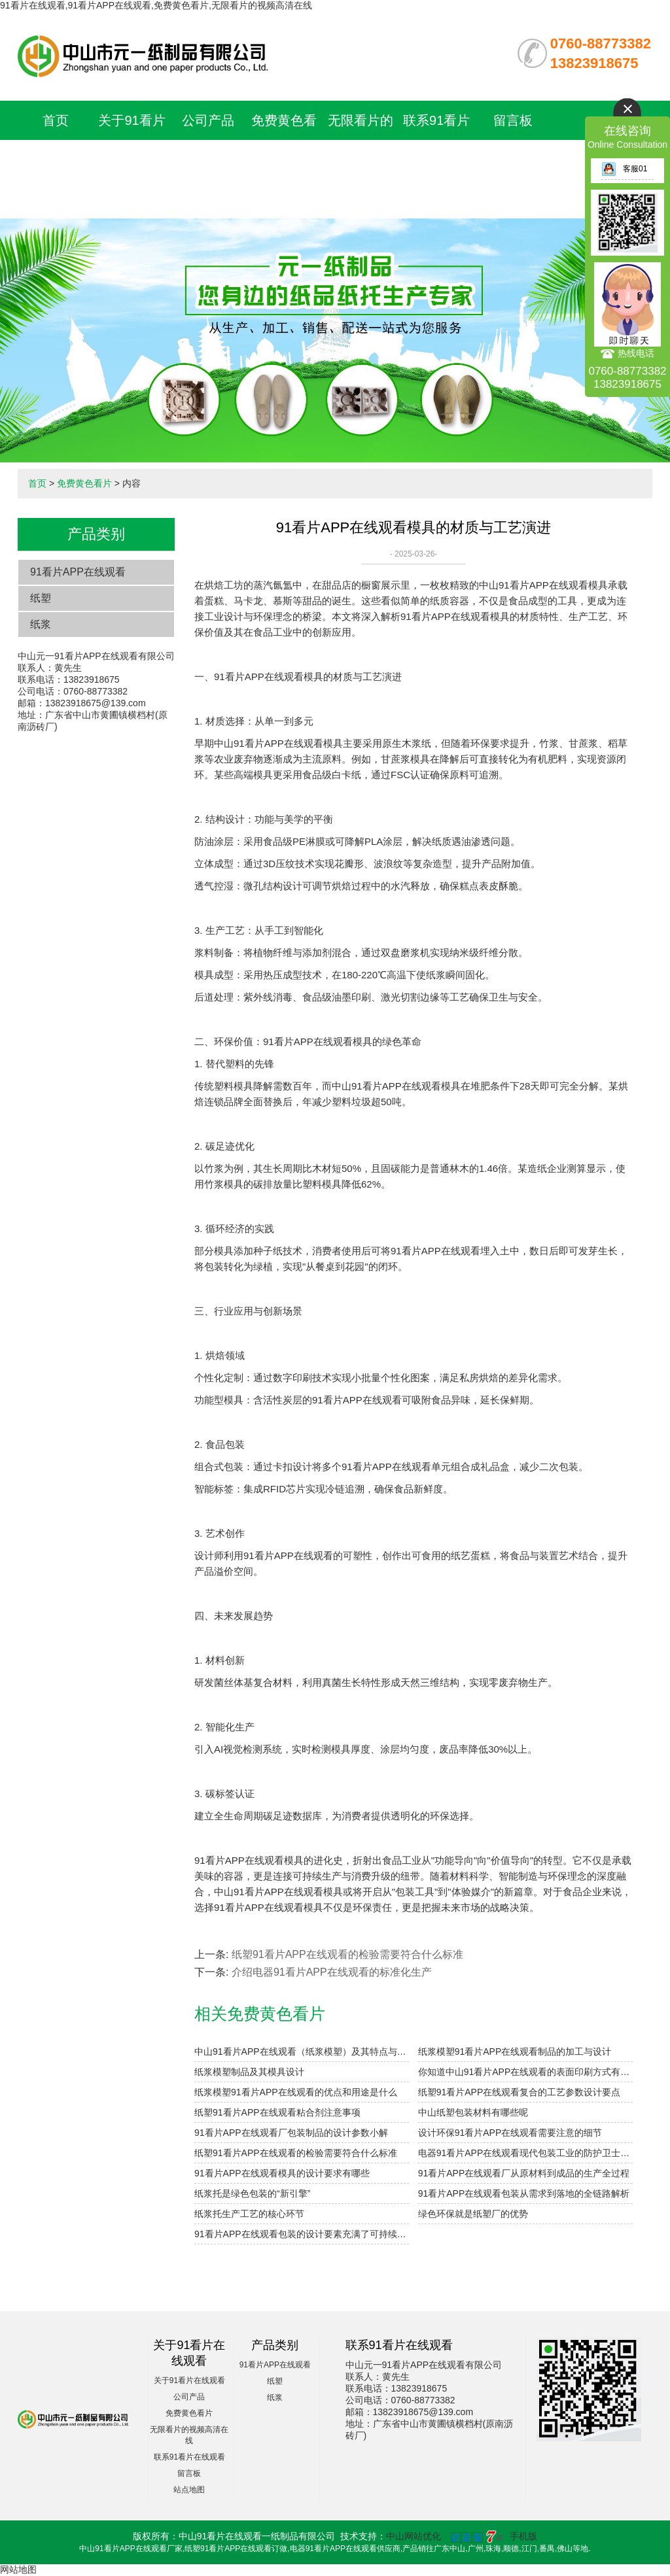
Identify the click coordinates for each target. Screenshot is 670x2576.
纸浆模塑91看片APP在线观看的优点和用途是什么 (295, 2092)
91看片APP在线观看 (78, 571)
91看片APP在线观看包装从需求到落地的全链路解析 (524, 2193)
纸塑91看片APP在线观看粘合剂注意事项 (277, 2112)
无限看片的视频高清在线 (360, 159)
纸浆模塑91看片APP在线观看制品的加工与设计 (515, 2051)
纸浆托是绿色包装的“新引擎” (252, 2193)
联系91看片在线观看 (189, 2457)
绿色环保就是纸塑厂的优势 (473, 2213)
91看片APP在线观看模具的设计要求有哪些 (282, 2173)
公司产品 (208, 120)
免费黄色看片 (84, 483)
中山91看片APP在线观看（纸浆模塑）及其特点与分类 (301, 2051)
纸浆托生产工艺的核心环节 (249, 2213)
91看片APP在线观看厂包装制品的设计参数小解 (291, 2132)
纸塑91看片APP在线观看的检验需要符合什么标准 (347, 1954)
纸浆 (40, 624)
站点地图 (189, 2489)
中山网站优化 (413, 2536)
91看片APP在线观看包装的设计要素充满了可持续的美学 (301, 2234)
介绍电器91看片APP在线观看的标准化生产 (332, 1972)
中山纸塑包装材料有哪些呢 (473, 2112)
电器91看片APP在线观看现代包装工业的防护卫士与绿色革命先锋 (525, 2153)
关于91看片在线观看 (189, 2380)
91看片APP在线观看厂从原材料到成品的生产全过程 (524, 2173)
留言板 (513, 120)
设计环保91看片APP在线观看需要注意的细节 (510, 2132)
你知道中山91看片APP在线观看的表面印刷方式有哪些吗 (525, 2072)
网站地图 (18, 2569)
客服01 (624, 168)
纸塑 (40, 598)
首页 (56, 120)
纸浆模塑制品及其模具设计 (249, 2072)
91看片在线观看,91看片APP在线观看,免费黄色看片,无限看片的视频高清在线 (156, 5)
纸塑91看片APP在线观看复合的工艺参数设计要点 (519, 2092)
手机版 (523, 2536)
